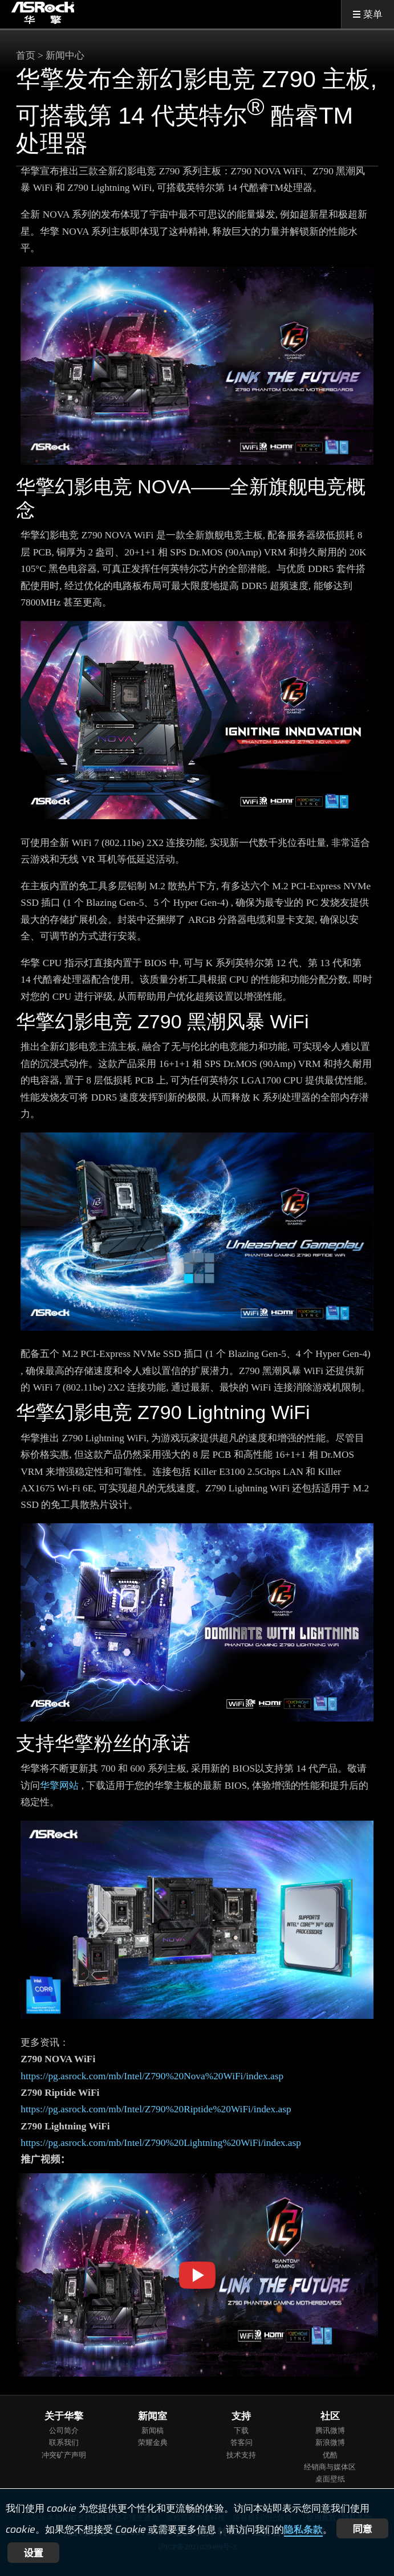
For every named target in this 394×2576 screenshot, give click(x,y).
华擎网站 (59, 1785)
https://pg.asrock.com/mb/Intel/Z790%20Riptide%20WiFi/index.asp (156, 2109)
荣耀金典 (153, 2442)
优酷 (330, 2455)
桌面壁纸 (330, 2479)
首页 (25, 55)
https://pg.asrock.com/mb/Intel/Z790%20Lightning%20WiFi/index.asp (161, 2142)
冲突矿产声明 (64, 2455)
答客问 (241, 2442)
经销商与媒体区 (330, 2467)
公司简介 (64, 2430)
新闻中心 (65, 55)
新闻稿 (152, 2430)
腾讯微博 (330, 2430)
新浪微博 (330, 2442)
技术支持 (241, 2455)
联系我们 (64, 2442)
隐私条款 (303, 2529)
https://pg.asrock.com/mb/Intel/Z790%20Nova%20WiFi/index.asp (152, 2076)
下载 (241, 2430)
